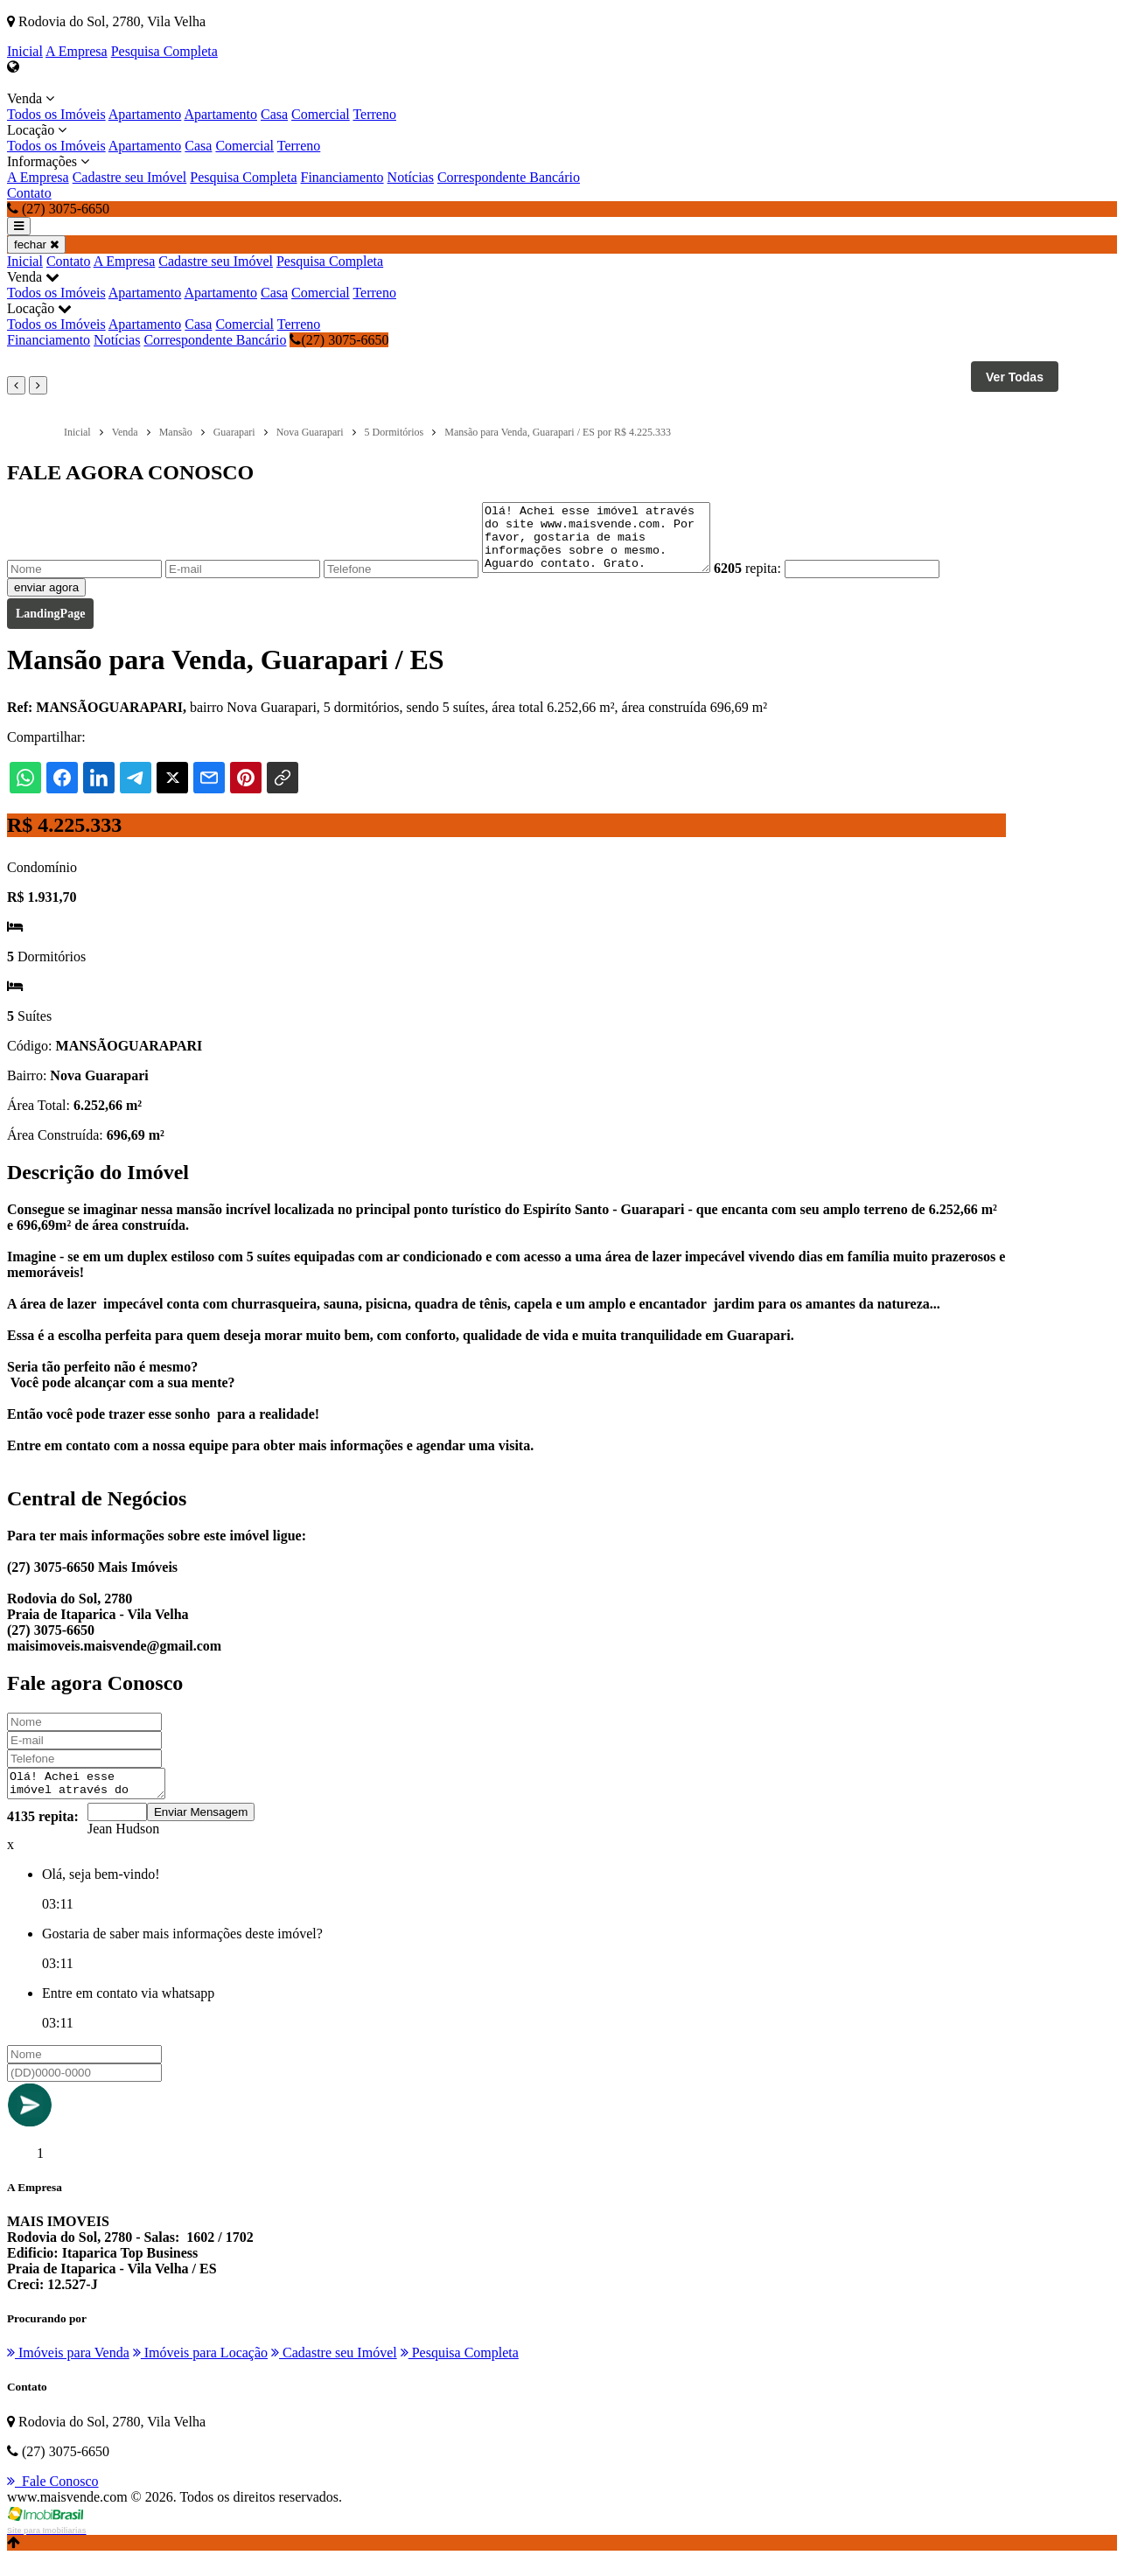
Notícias (410, 177)
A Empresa (76, 51)
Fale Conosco (53, 2499)
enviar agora (46, 600)
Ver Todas (1015, 377)
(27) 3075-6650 (339, 339)
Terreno (374, 114)
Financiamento (342, 177)
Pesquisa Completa (164, 51)
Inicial (25, 51)
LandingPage (50, 626)
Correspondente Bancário (508, 177)
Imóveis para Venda (68, 2370)
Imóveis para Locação (200, 2370)
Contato (29, 192)
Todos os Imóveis (56, 114)
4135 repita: (43, 1834)
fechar (36, 244)
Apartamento (145, 114)
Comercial (320, 114)
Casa (274, 114)
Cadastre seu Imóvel (130, 177)
